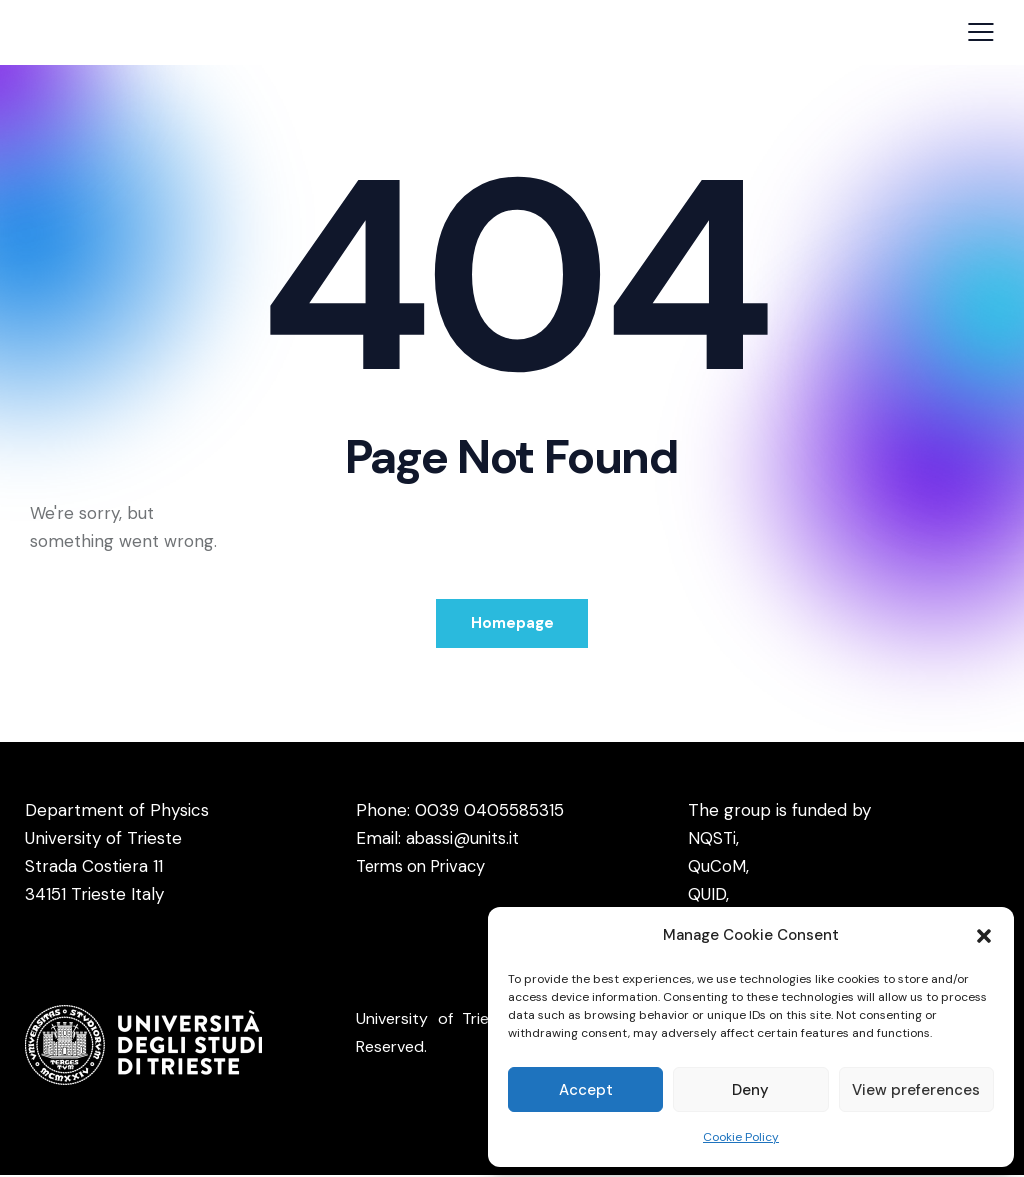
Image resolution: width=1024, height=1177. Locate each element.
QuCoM (717, 868)
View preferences (916, 1090)
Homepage (512, 624)
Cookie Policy (741, 1137)
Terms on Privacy (425, 868)
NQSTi (712, 840)
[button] (984, 936)
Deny (750, 1090)
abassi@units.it (463, 840)
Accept (586, 1090)
